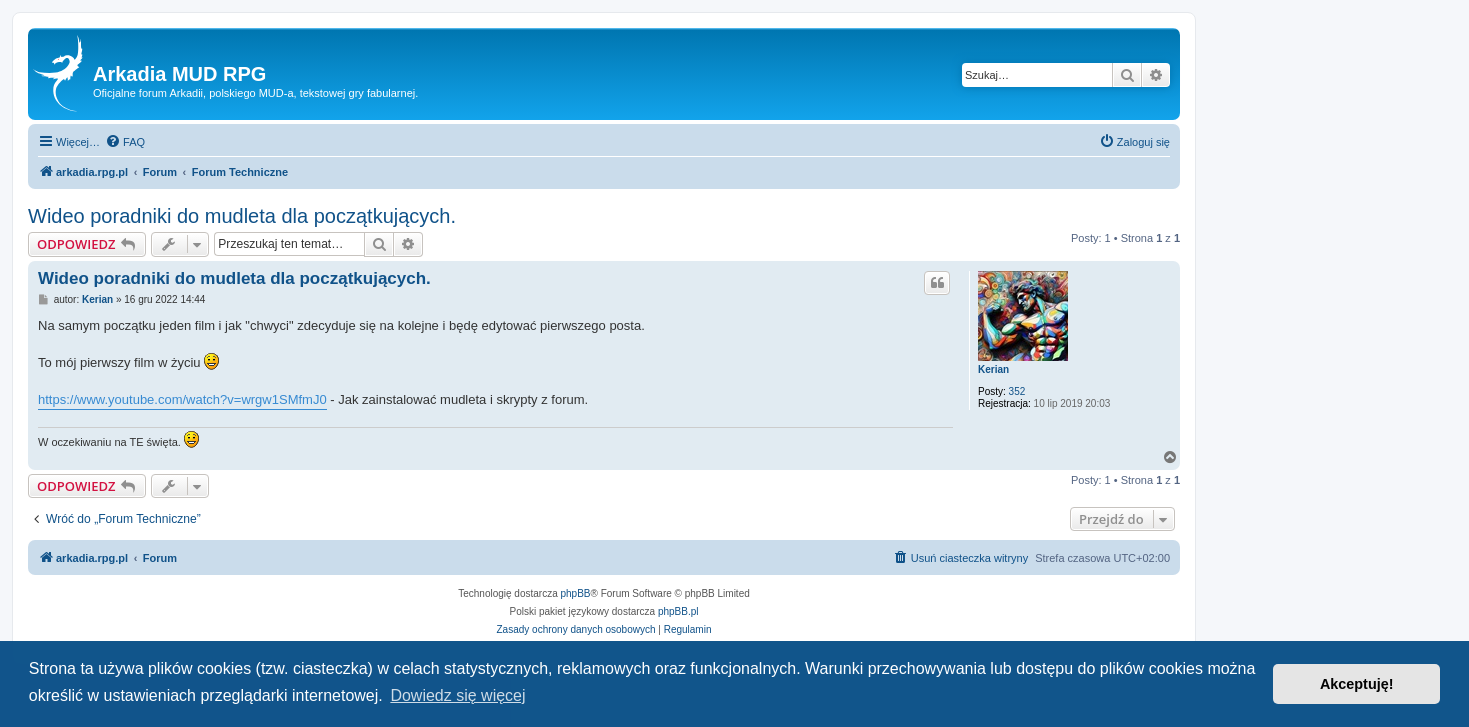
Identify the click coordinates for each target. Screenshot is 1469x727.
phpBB (576, 593)
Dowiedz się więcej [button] (457, 695)
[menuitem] (125, 142)
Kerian (993, 369)
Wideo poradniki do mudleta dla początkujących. (242, 216)
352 (1017, 391)
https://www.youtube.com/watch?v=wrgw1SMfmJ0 (182, 399)
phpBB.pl (678, 611)
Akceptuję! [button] (1357, 684)
